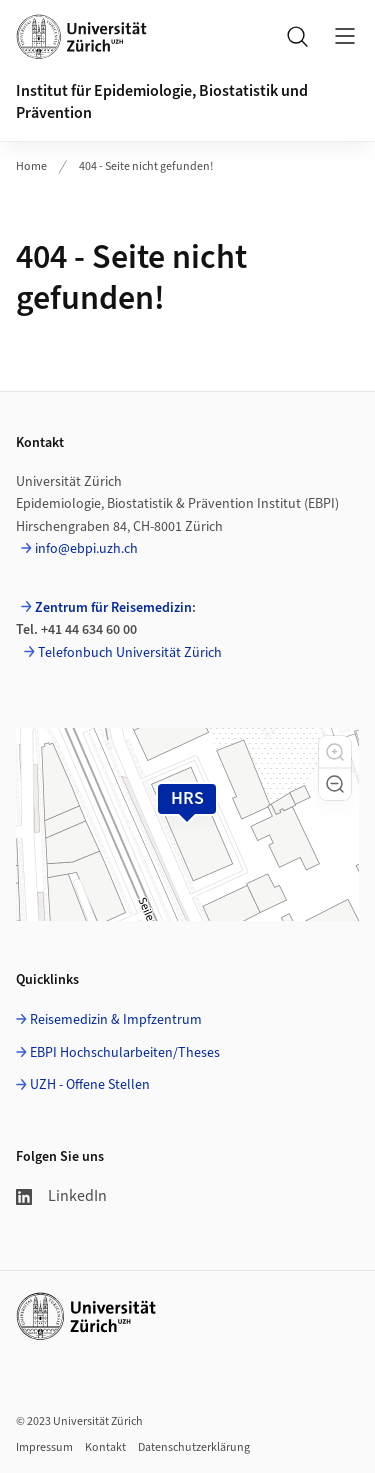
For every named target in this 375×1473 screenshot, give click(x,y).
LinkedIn (61, 1196)
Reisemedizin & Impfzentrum (116, 1020)
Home (31, 166)
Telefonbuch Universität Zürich (130, 653)
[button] (335, 752)
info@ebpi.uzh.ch (86, 549)
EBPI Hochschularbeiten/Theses (125, 1053)
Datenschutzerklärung (194, 1447)
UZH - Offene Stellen (90, 1085)
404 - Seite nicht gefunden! (146, 166)
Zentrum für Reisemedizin (113, 608)
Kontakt (105, 1447)
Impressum (44, 1447)
